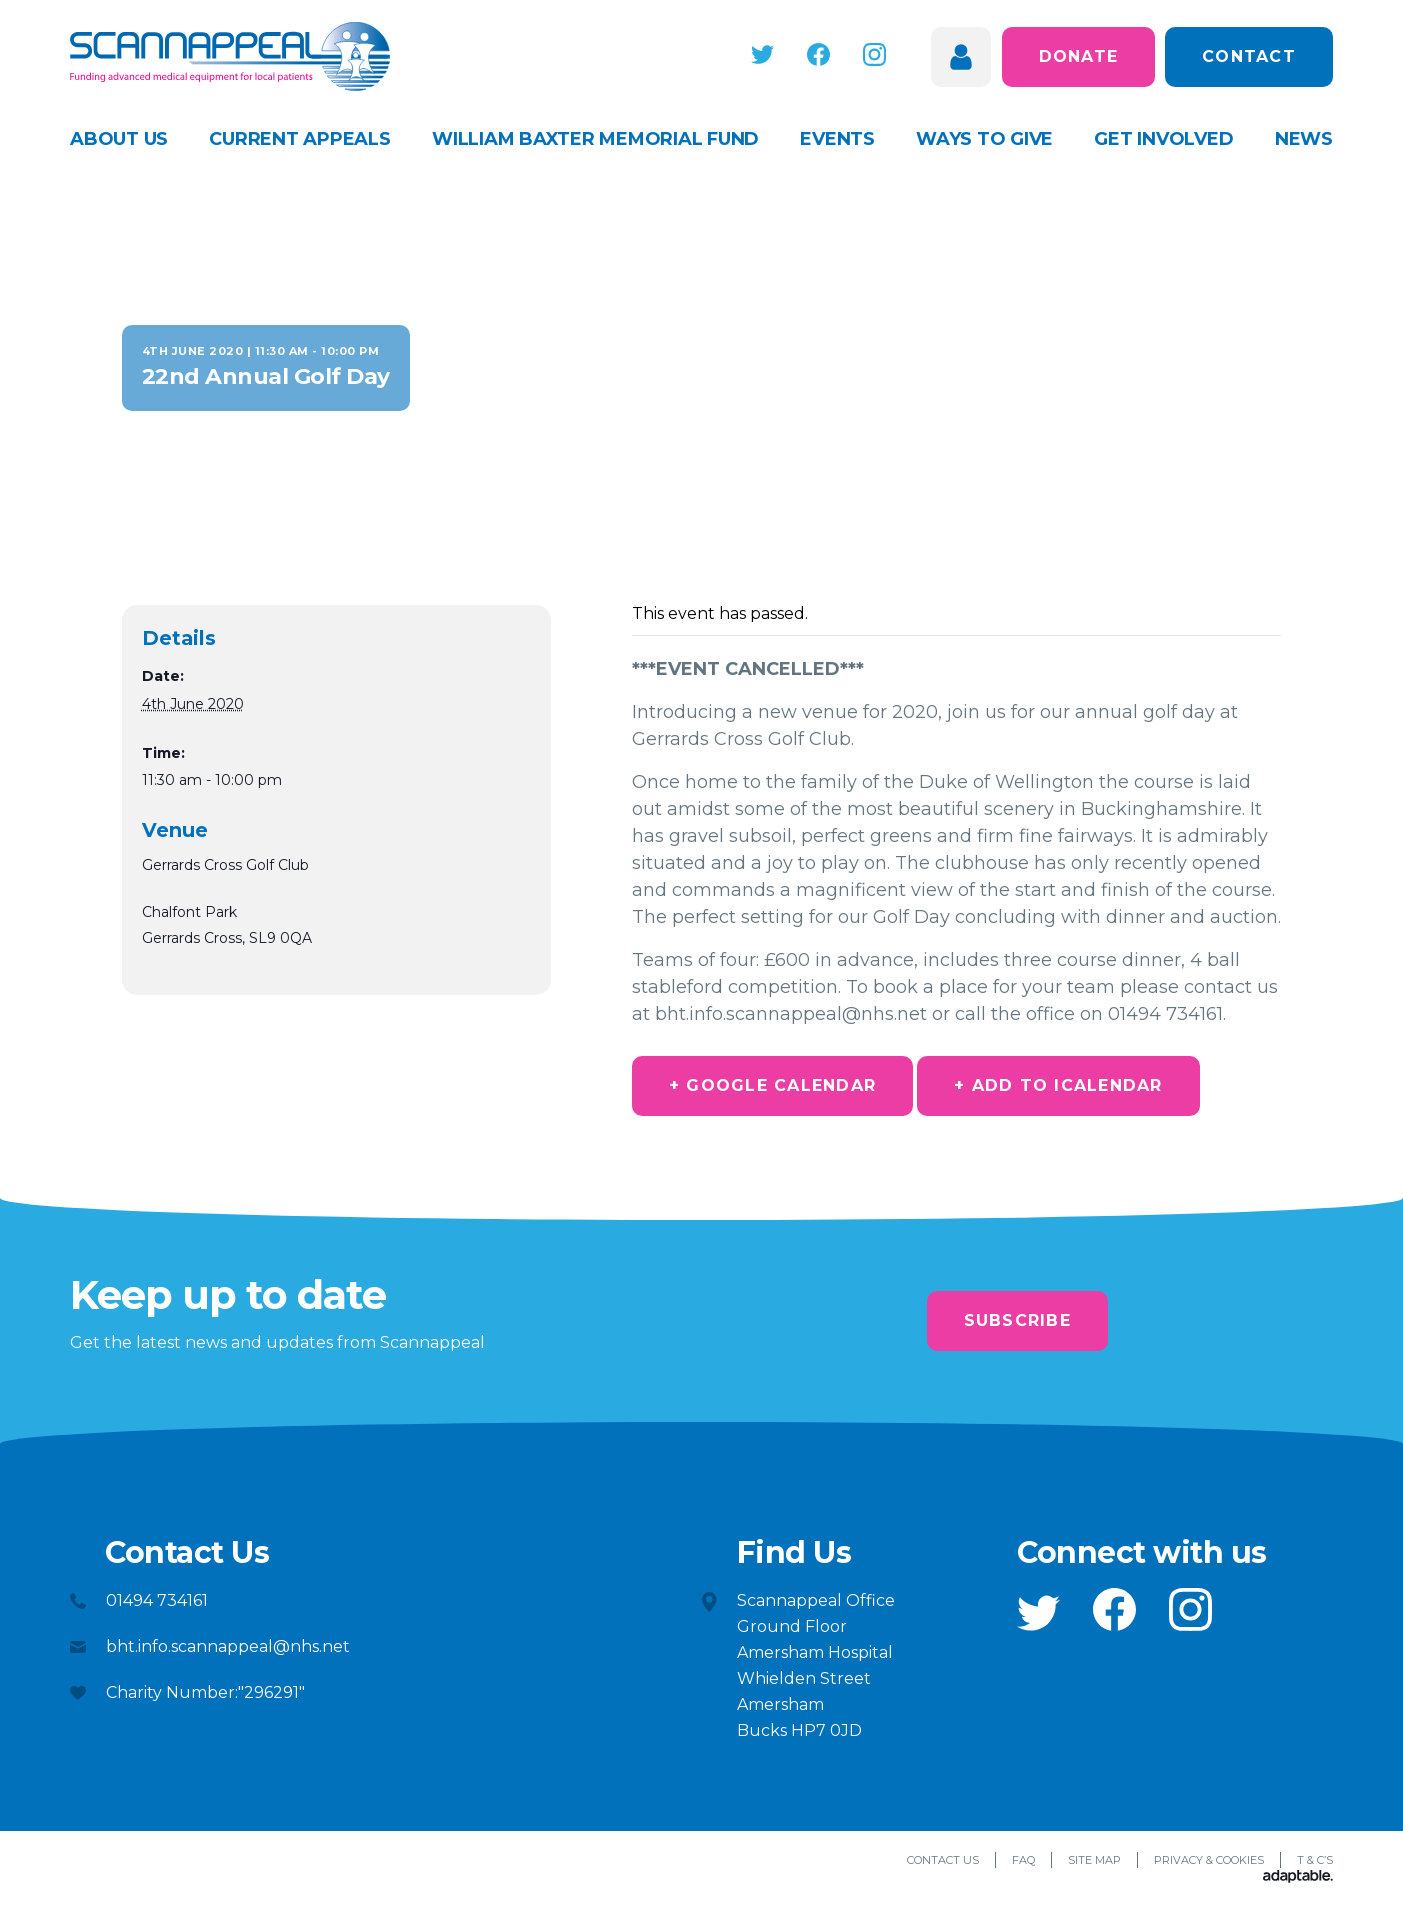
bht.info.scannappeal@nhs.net (228, 1646)
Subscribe (1017, 1320)
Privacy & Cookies (1209, 1860)
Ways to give (984, 139)
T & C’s (1315, 1860)
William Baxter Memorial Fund (595, 139)
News (1304, 139)
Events (837, 139)
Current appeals (299, 139)
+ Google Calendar (772, 1085)
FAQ (1023, 1860)
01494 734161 (157, 1600)
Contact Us (943, 1860)
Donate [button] (1079, 56)
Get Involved (1163, 139)
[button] (763, 54)
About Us (119, 139)
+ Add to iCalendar (1058, 1085)
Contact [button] (1249, 56)
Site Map (1094, 1860)
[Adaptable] (1298, 1877)
